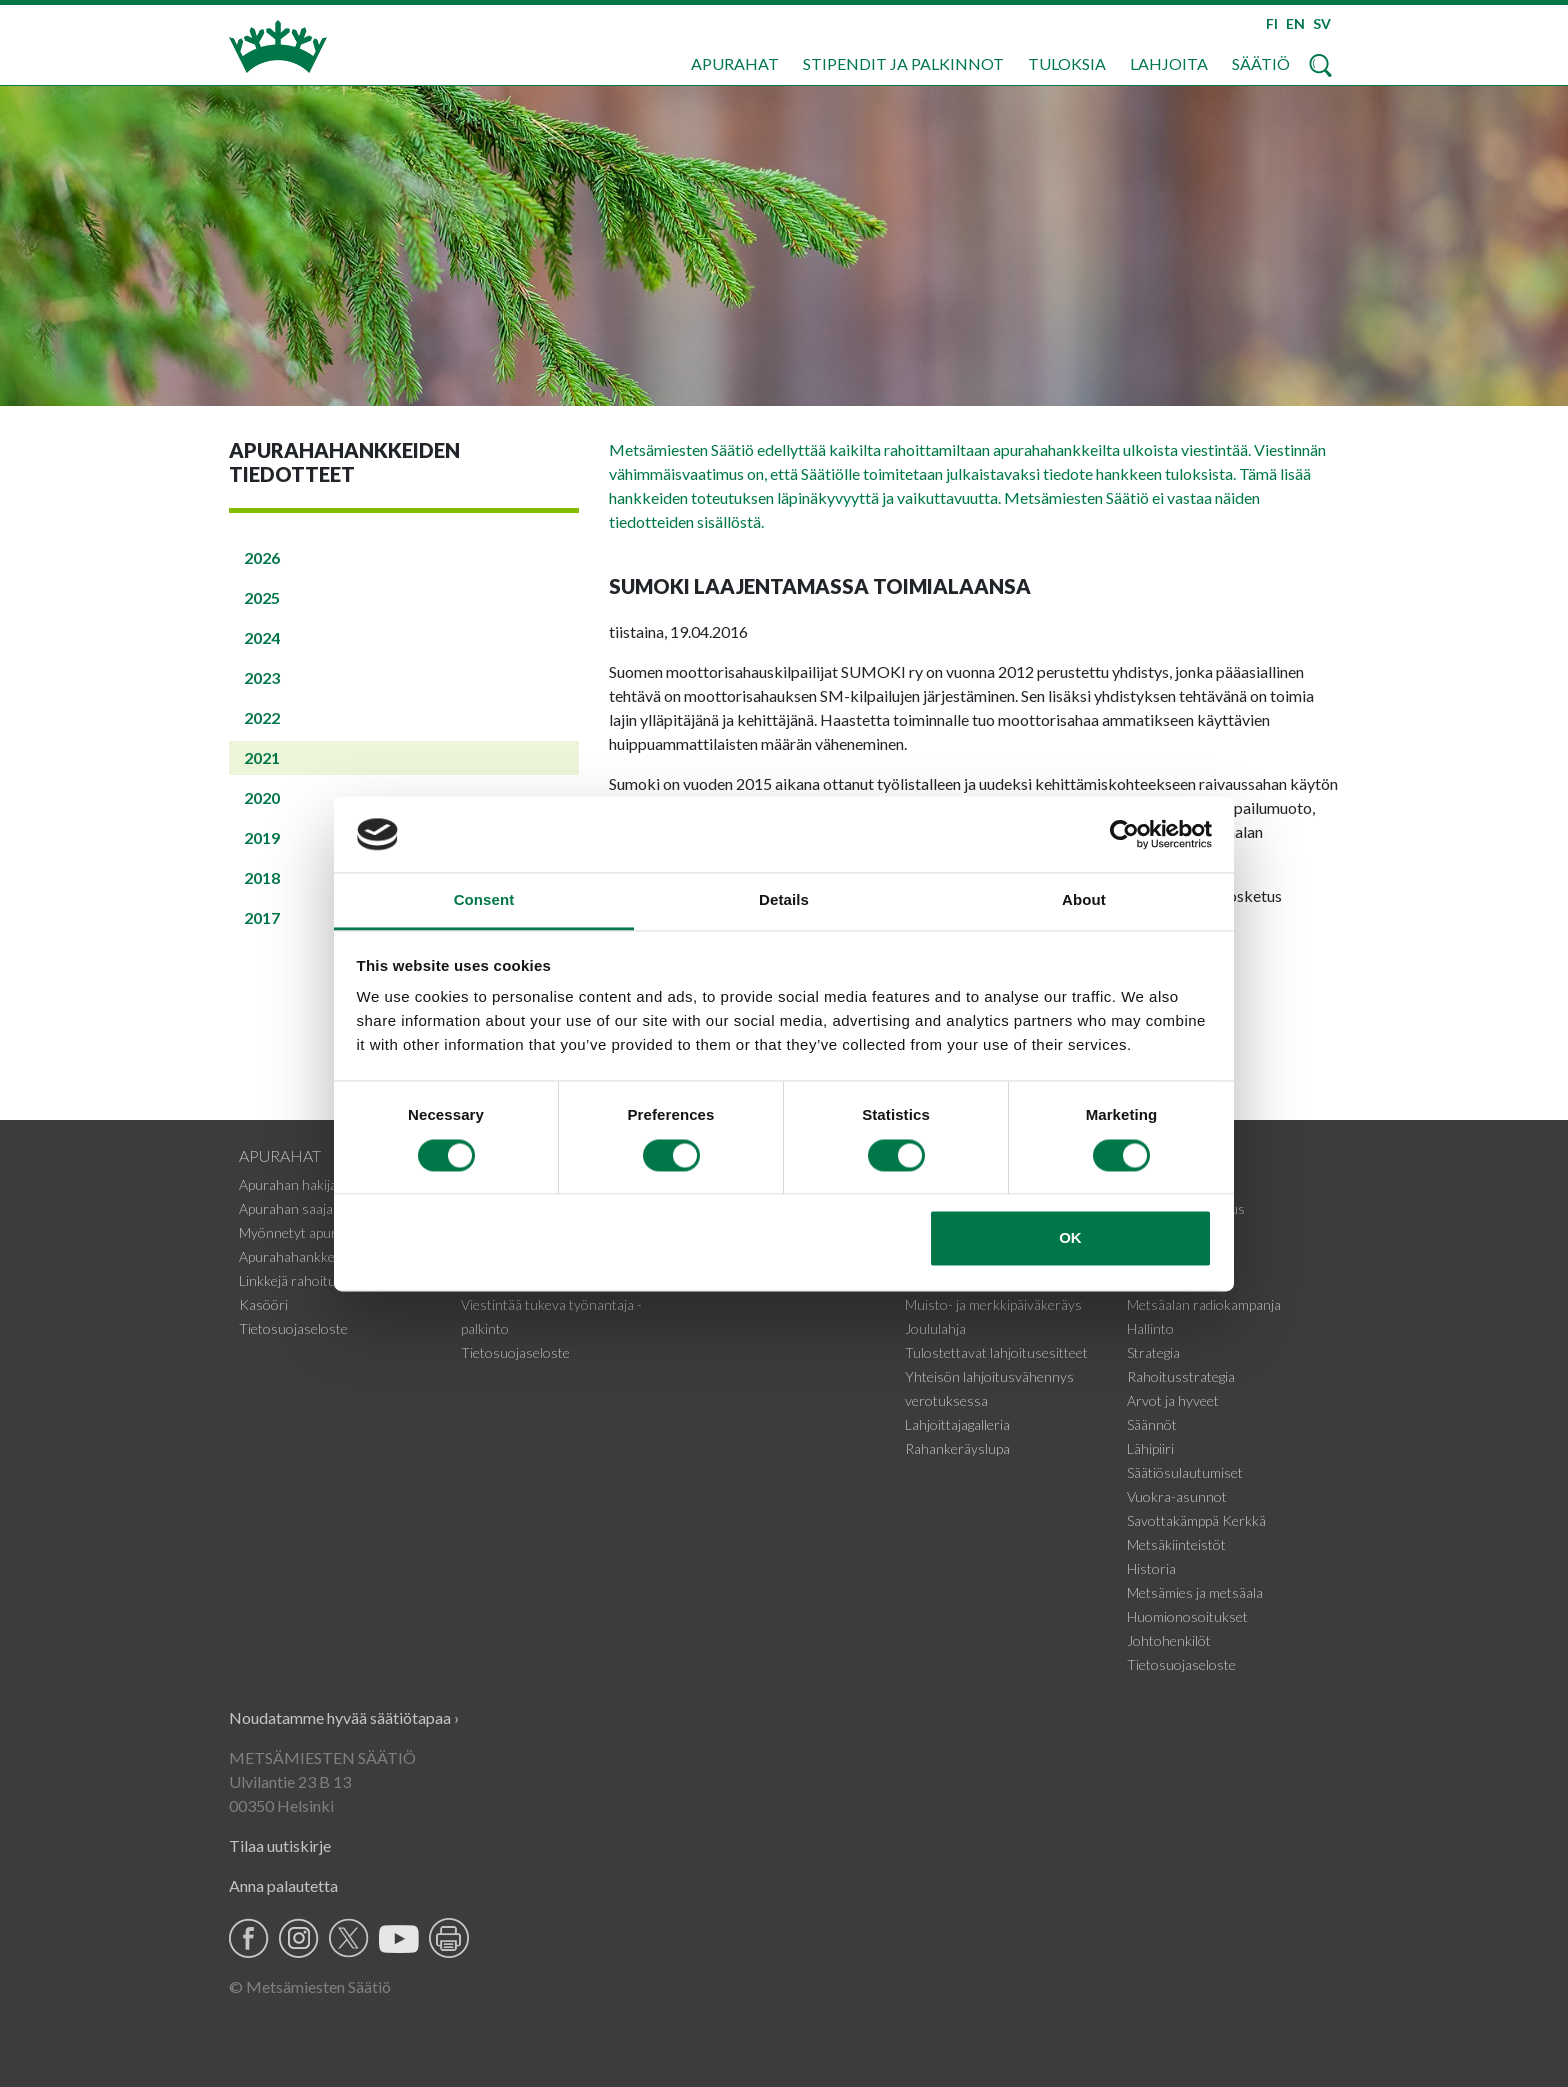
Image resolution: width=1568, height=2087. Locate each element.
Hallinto (1150, 1328)
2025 (262, 597)
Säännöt (1152, 1424)
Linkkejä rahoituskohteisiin (320, 1280)
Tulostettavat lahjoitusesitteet (996, 1352)
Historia (1151, 1568)
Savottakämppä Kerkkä (1196, 1520)
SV (1322, 23)
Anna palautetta (283, 1885)
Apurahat (735, 63)
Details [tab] (784, 900)
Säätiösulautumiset (1185, 1472)
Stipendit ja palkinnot (903, 63)
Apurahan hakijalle (294, 1184)
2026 (262, 557)
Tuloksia (1067, 63)
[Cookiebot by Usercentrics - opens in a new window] (1124, 834)
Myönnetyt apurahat (301, 1232)
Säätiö (1261, 63)
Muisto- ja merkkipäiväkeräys (993, 1304)
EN (1295, 23)
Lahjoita (1169, 63)
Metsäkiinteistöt (1176, 1544)
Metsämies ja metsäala (1195, 1592)
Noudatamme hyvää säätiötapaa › (344, 1717)
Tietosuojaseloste (293, 1328)
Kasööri (263, 1304)
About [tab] (1084, 900)
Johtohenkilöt (1169, 1640)
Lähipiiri (1150, 1448)
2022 (262, 717)
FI (1272, 23)
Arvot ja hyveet (1173, 1400)
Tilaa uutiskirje (280, 1845)
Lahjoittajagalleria (957, 1424)
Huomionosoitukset (1187, 1616)
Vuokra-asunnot (1177, 1496)
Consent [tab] (484, 900)
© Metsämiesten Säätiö (310, 1986)
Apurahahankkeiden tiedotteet (330, 1256)
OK (1070, 1238)
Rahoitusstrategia (1181, 1376)
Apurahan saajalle (292, 1208)
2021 (262, 757)
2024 (262, 637)
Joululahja (935, 1328)
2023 (262, 677)
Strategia (1153, 1352)
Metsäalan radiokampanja (1204, 1304)
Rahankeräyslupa (957, 1448)
